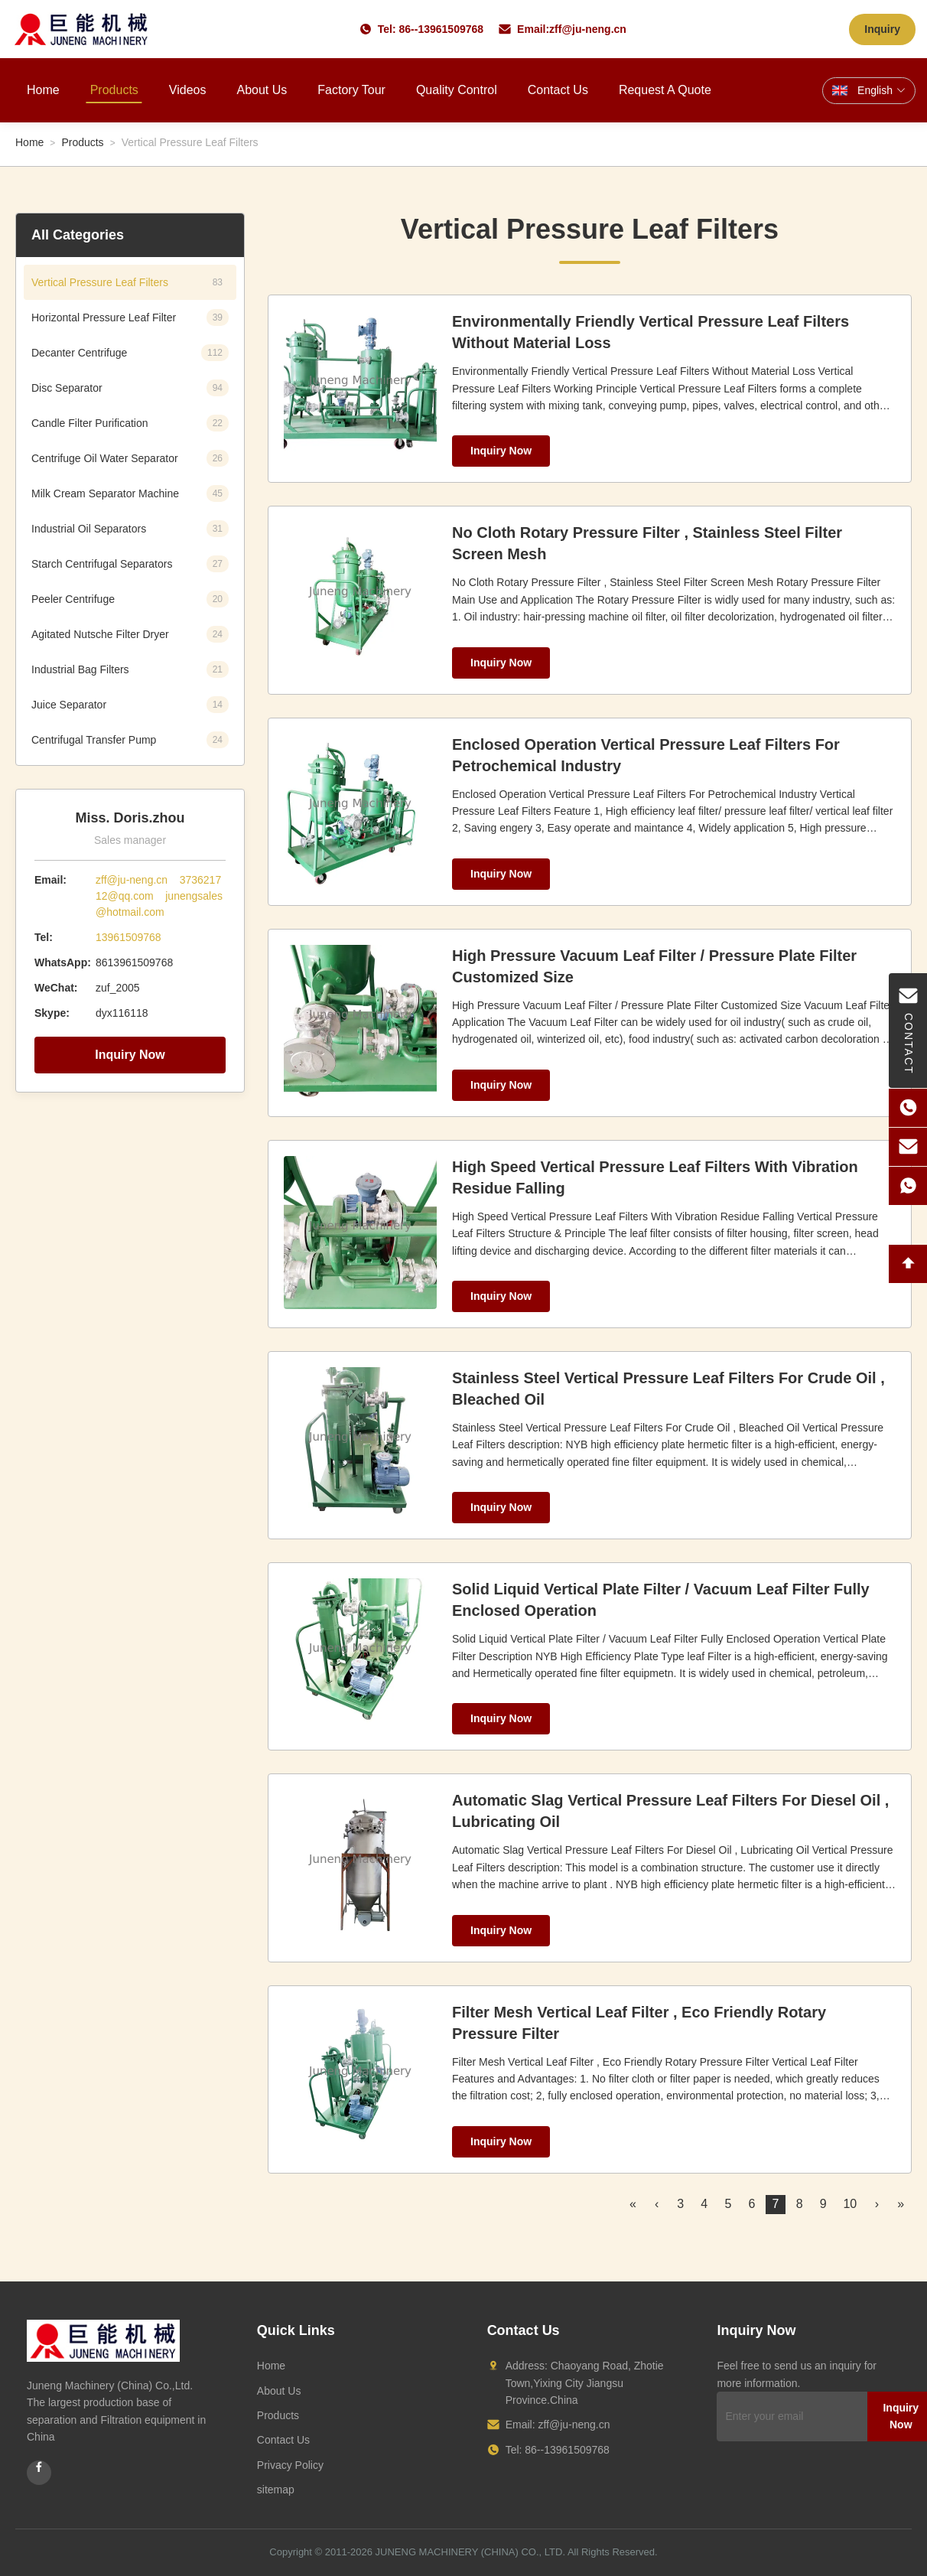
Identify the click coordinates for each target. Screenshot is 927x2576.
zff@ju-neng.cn (587, 29)
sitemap (275, 2489)
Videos (188, 89)
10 (850, 2203)
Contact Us (558, 89)
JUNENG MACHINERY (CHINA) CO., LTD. (470, 2552)
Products (114, 89)
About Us (261, 89)
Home (43, 89)
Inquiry (882, 29)
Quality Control (456, 89)
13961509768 (128, 937)
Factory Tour (351, 89)
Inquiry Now (130, 1054)
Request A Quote (665, 89)
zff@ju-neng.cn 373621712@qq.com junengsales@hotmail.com (159, 896)
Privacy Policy (290, 2465)
